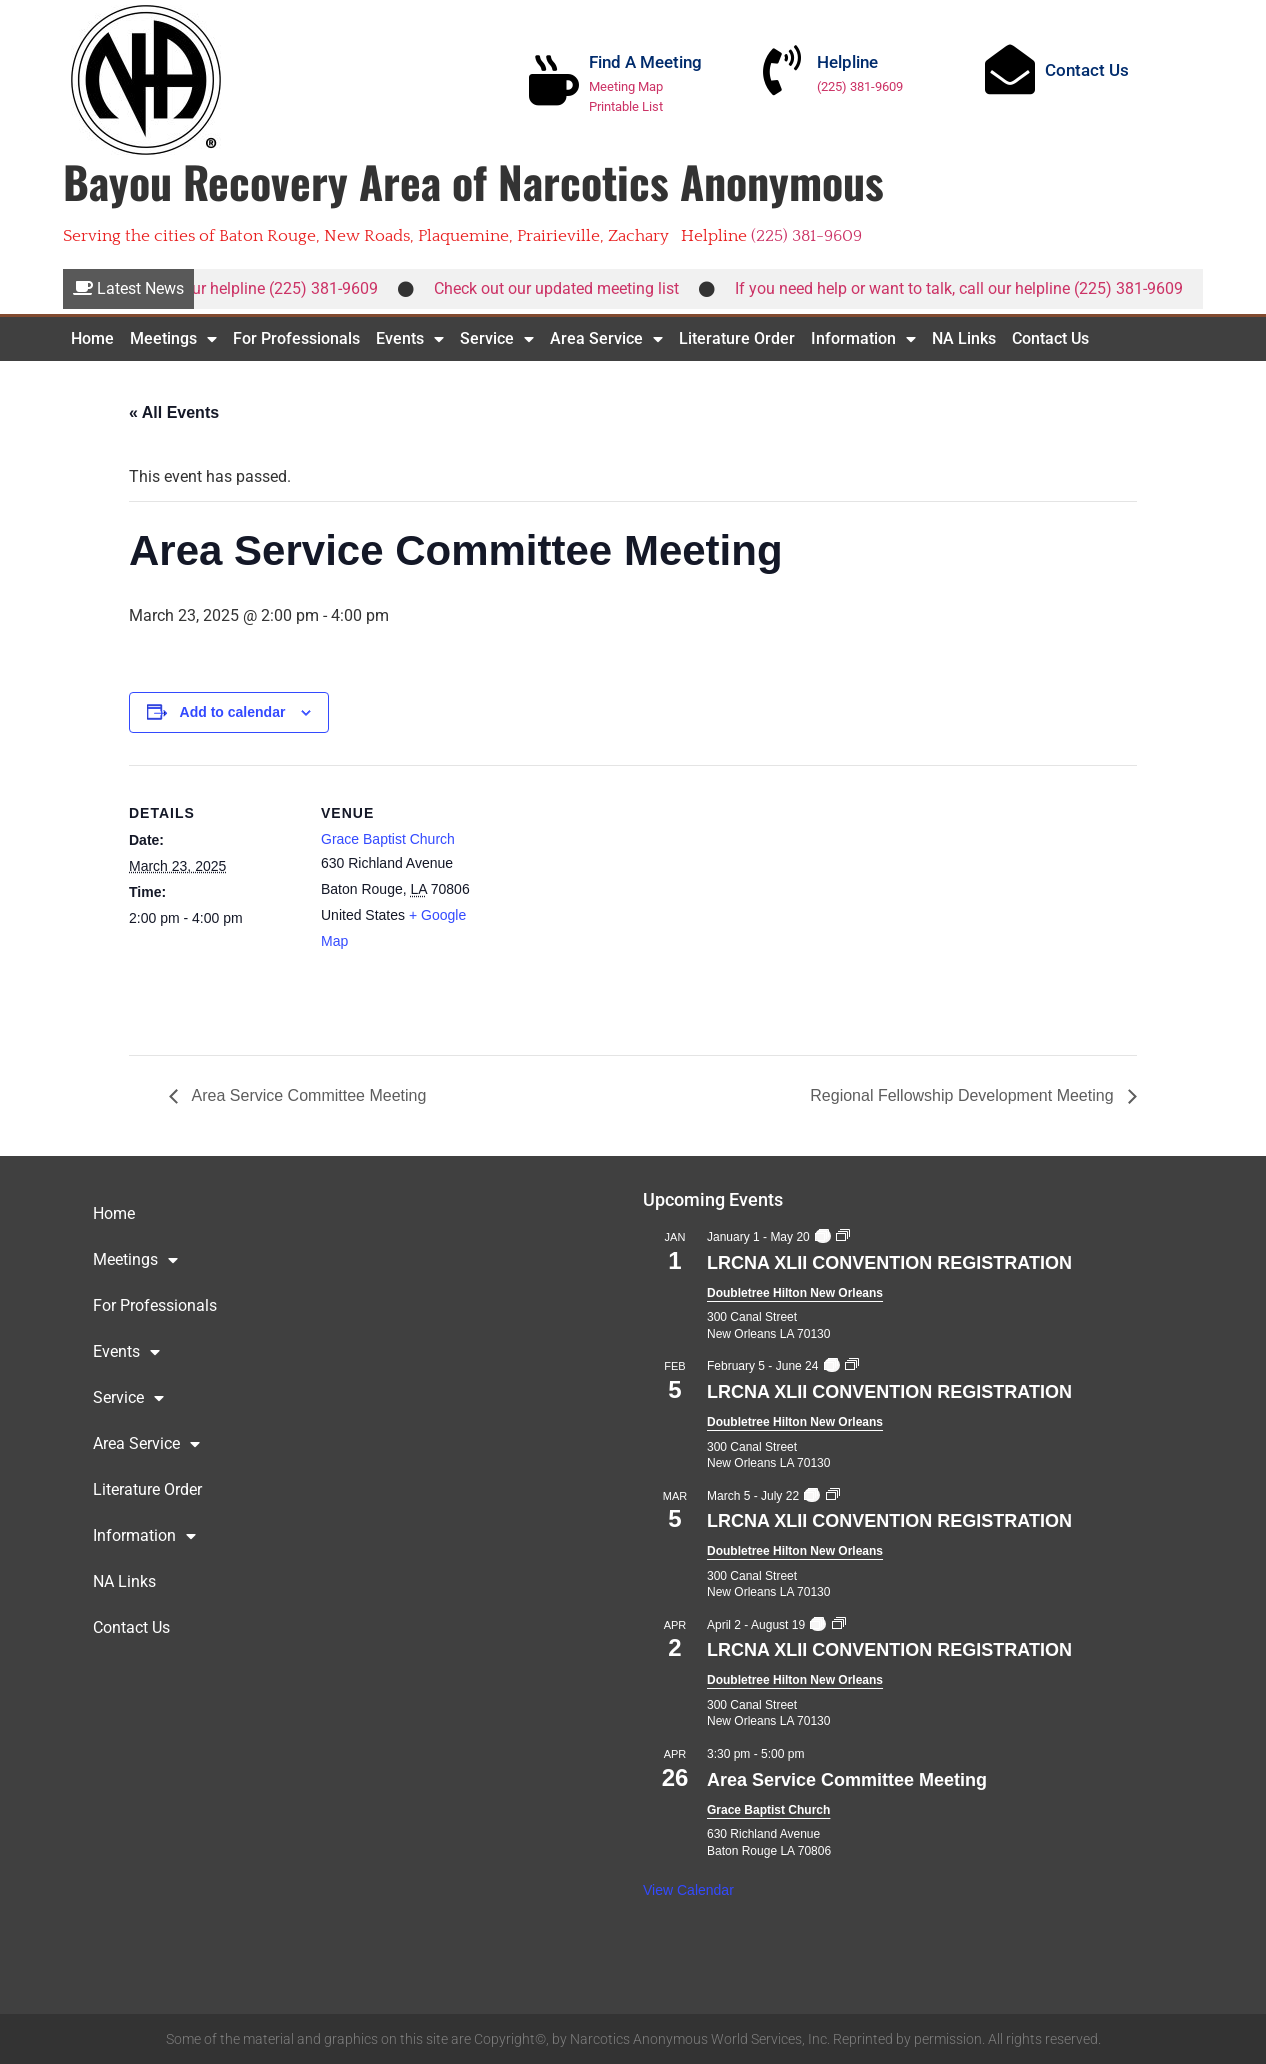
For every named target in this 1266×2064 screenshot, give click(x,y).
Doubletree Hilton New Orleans (795, 1293)
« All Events (174, 412)
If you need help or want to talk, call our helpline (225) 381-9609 (971, 288)
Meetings (173, 339)
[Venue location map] (618, 903)
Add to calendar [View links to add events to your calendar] (233, 712)
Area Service (606, 339)
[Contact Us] (1010, 69)
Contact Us (1087, 70)
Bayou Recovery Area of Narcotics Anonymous (473, 181)
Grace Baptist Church (388, 839)
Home (92, 338)
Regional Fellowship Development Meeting (964, 1095)
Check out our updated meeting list (568, 288)
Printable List (626, 106)
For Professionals (296, 338)
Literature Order (737, 338)
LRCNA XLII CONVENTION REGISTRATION (889, 1263)
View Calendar (688, 1890)
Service (497, 339)
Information (863, 339)
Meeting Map (626, 86)
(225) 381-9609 (860, 86)
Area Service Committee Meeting (307, 1095)
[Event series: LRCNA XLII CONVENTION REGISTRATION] (822, 1237)
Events (410, 339)
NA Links (964, 338)
